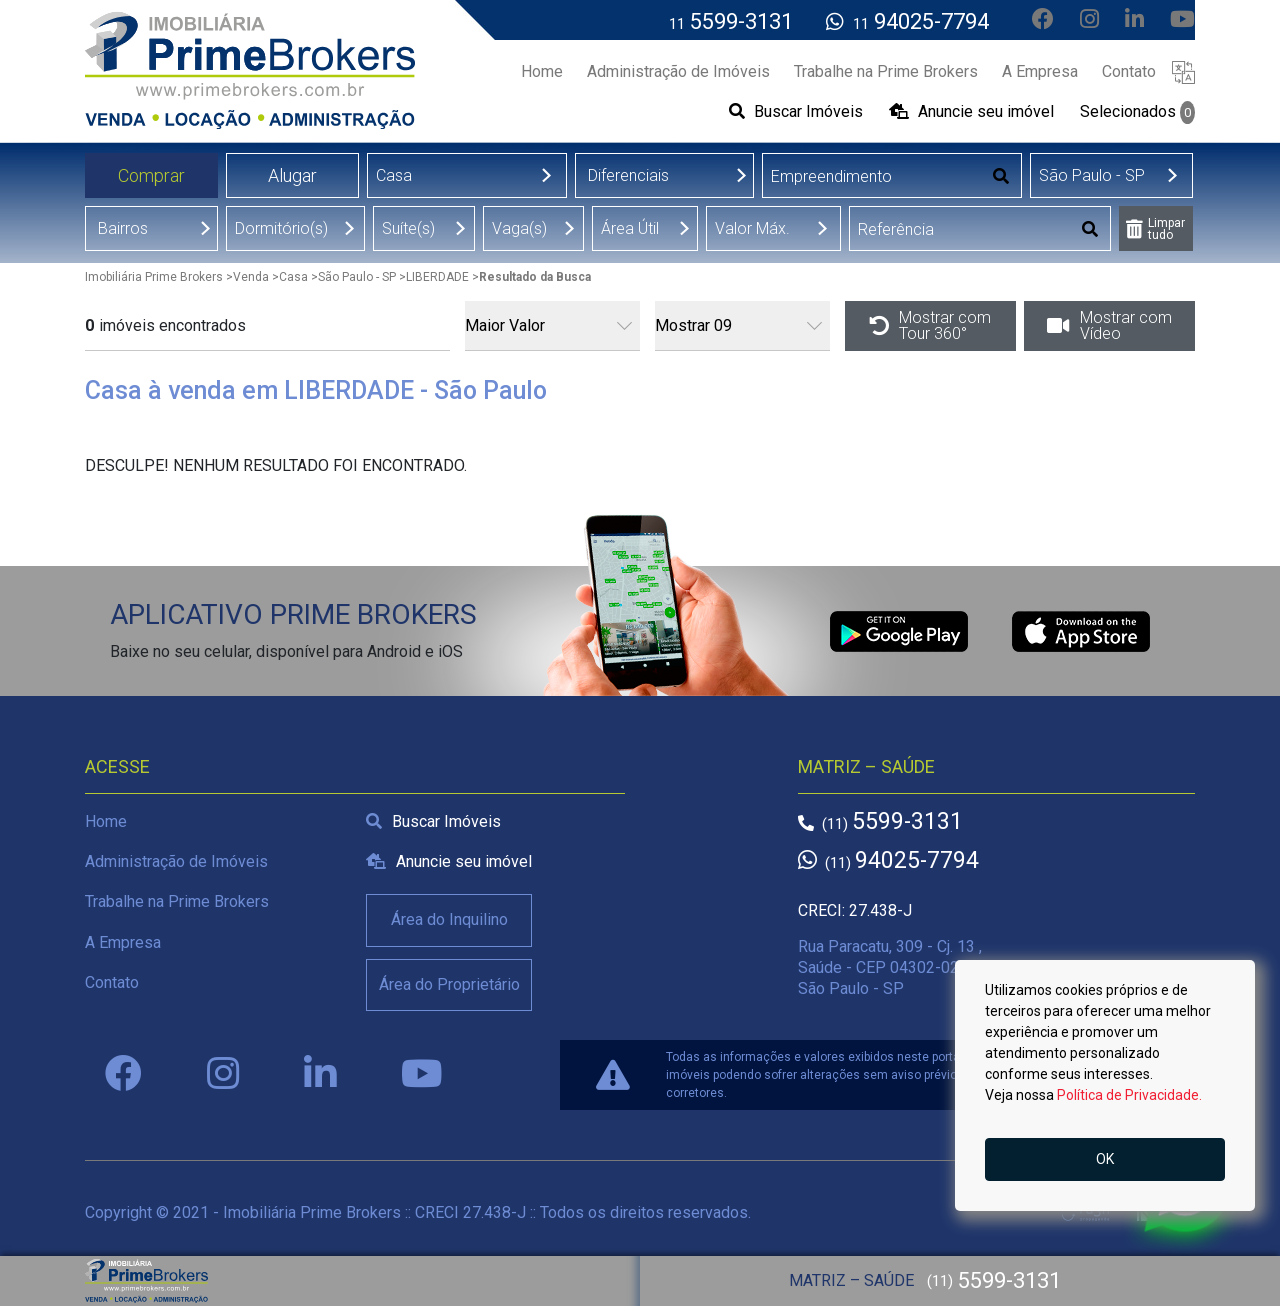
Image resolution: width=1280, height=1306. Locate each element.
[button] (1183, 71)
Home (106, 821)
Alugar (292, 175)
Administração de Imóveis (176, 861)
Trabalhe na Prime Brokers (177, 901)
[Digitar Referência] (960, 229)
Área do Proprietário (449, 984)
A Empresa (123, 942)
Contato (112, 982)
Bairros (123, 228)
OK (1105, 1159)
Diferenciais (628, 175)
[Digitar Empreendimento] (872, 176)
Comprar (151, 175)
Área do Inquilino (449, 919)
